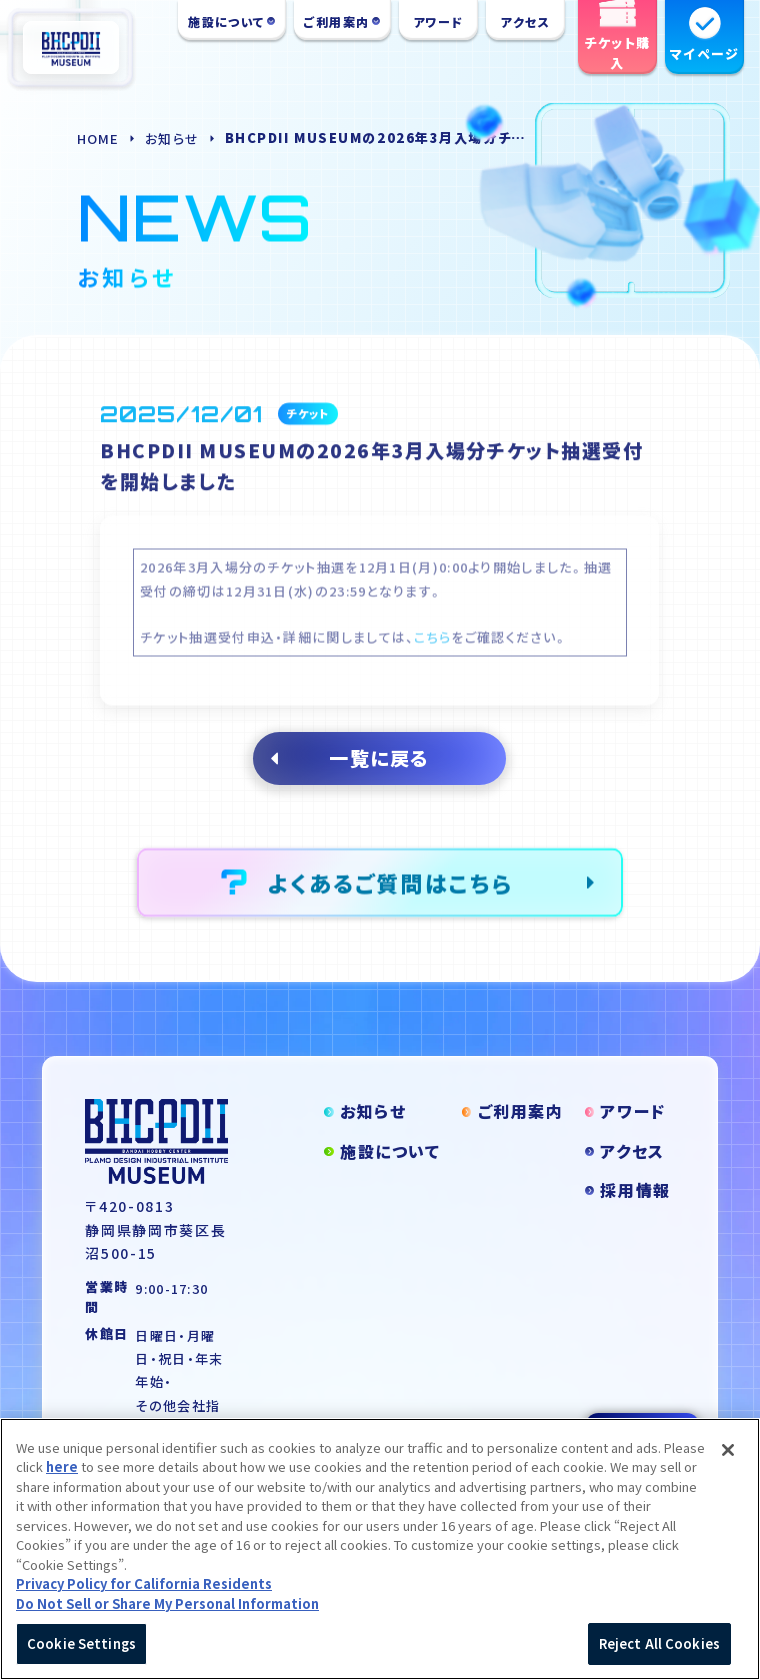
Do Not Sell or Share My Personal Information (167, 1614)
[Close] (728, 1461)
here (62, 1478)
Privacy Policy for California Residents (144, 1595)
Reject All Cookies (659, 1655)
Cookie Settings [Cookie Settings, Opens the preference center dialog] (81, 1655)
